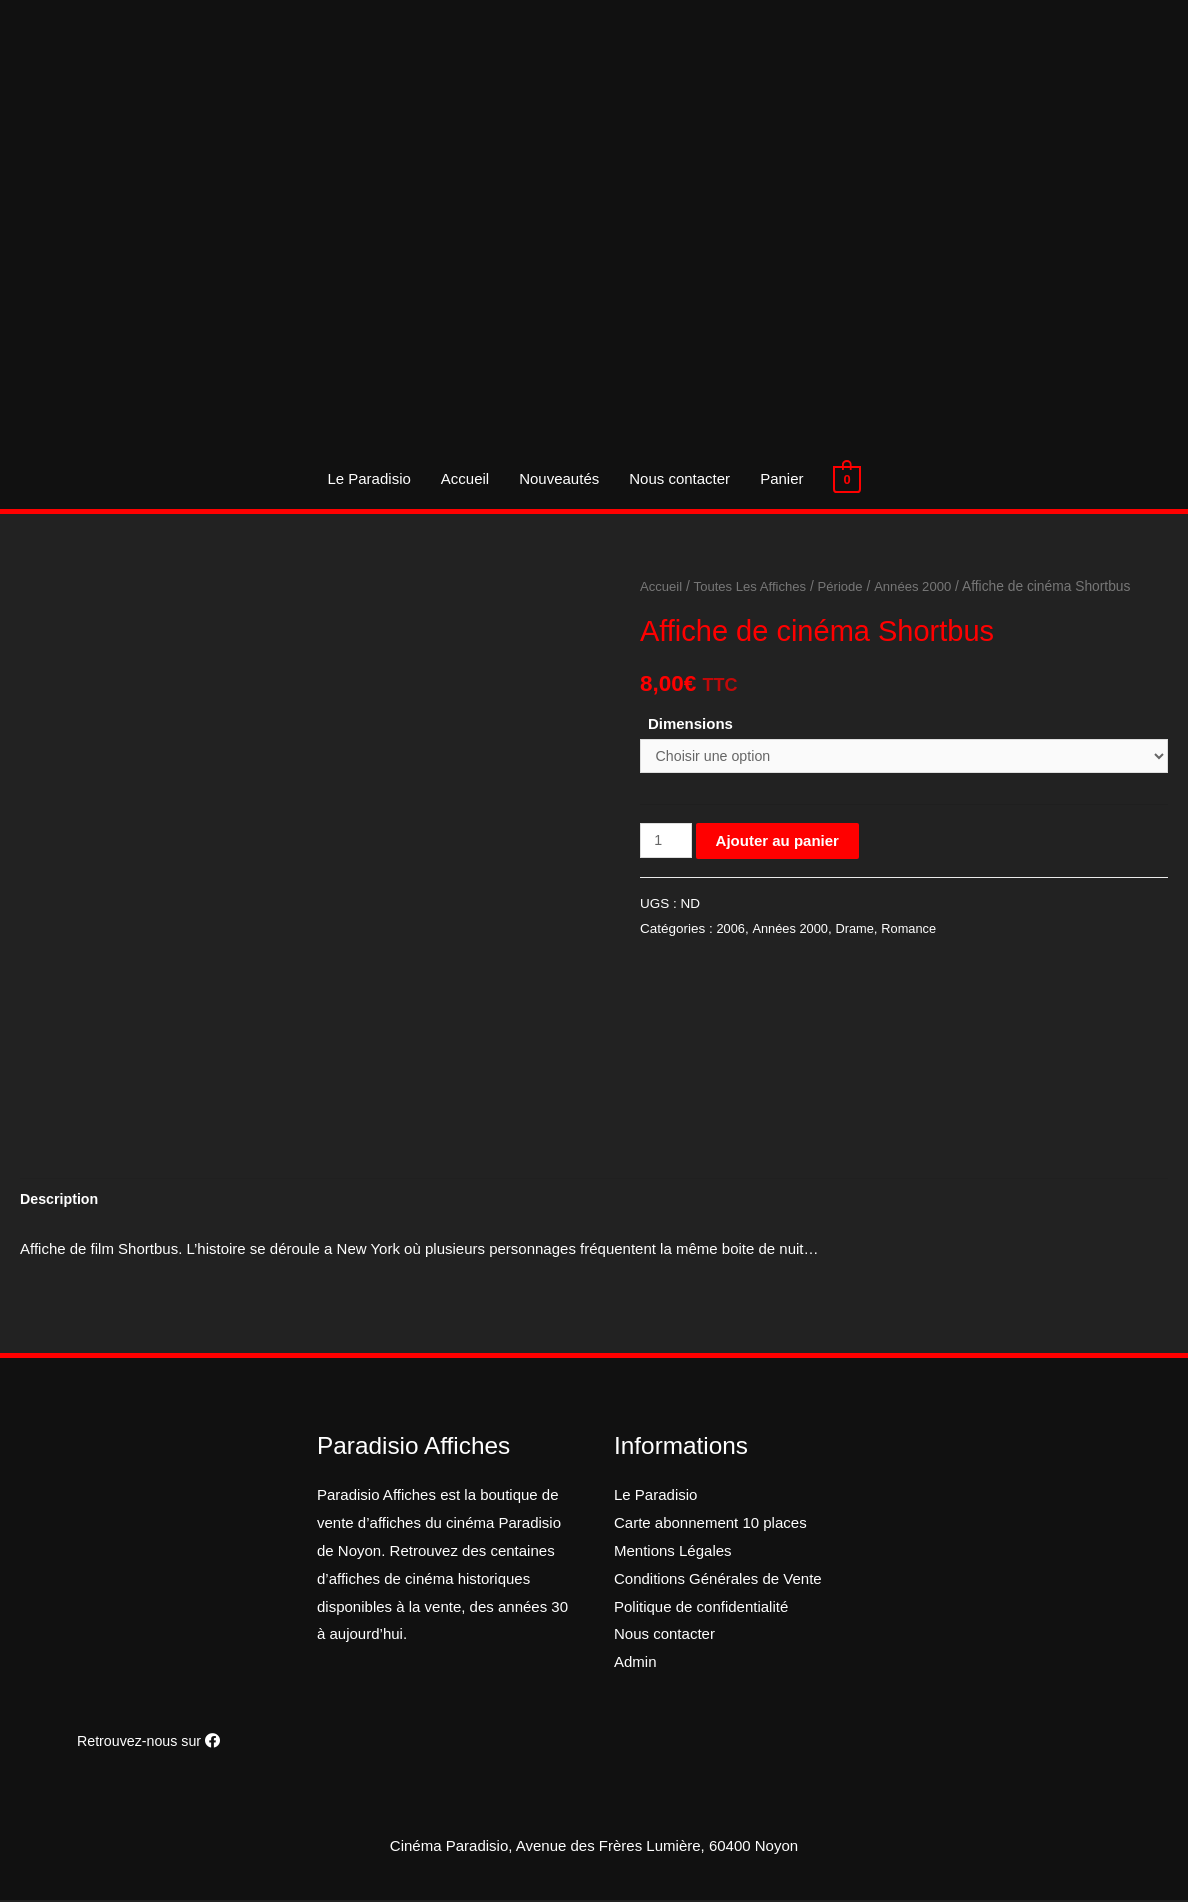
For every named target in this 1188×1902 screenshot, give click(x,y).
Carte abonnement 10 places (710, 1524)
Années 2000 (924, 586)
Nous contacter (679, 478)
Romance (917, 931)
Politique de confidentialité (701, 1608)
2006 (731, 931)
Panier (781, 478)
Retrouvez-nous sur (148, 1742)
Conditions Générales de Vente (718, 1580)
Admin (635, 1663)
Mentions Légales (673, 1552)
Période (850, 586)
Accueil (465, 478)
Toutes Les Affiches (755, 586)
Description (61, 1200)
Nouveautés (559, 478)
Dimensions (690, 723)
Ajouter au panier (779, 842)
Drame (860, 931)
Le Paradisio (368, 478)
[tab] (61, 1200)
